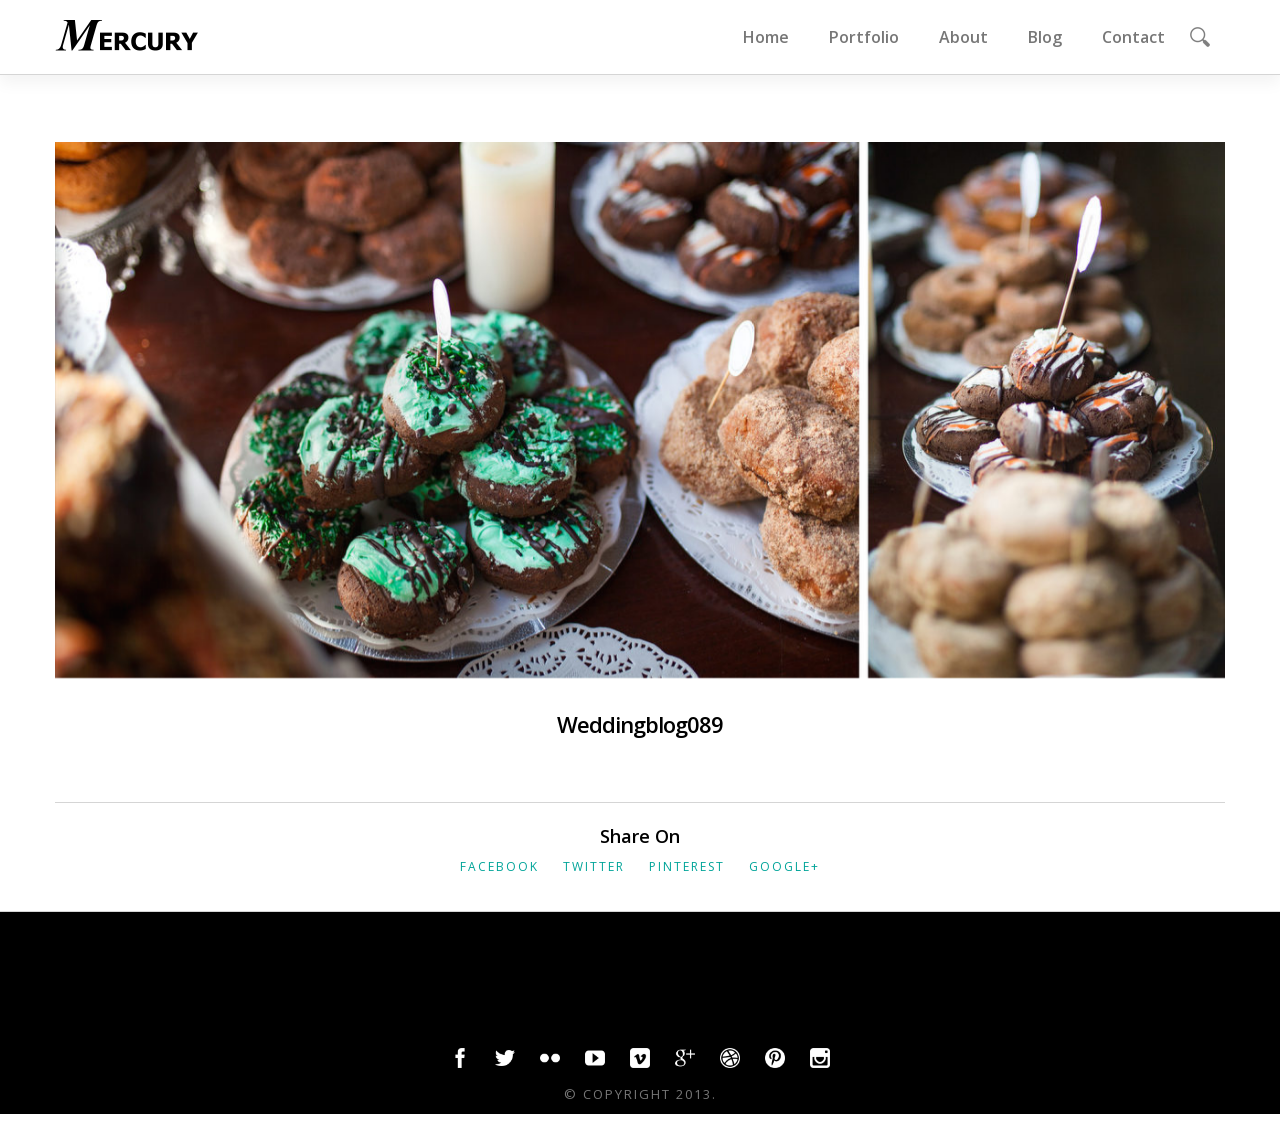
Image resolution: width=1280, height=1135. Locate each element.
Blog (1045, 37)
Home (766, 37)
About (963, 37)
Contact (1133, 37)
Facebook (499, 866)
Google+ (784, 866)
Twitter (594, 866)
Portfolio (864, 37)
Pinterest (687, 866)
